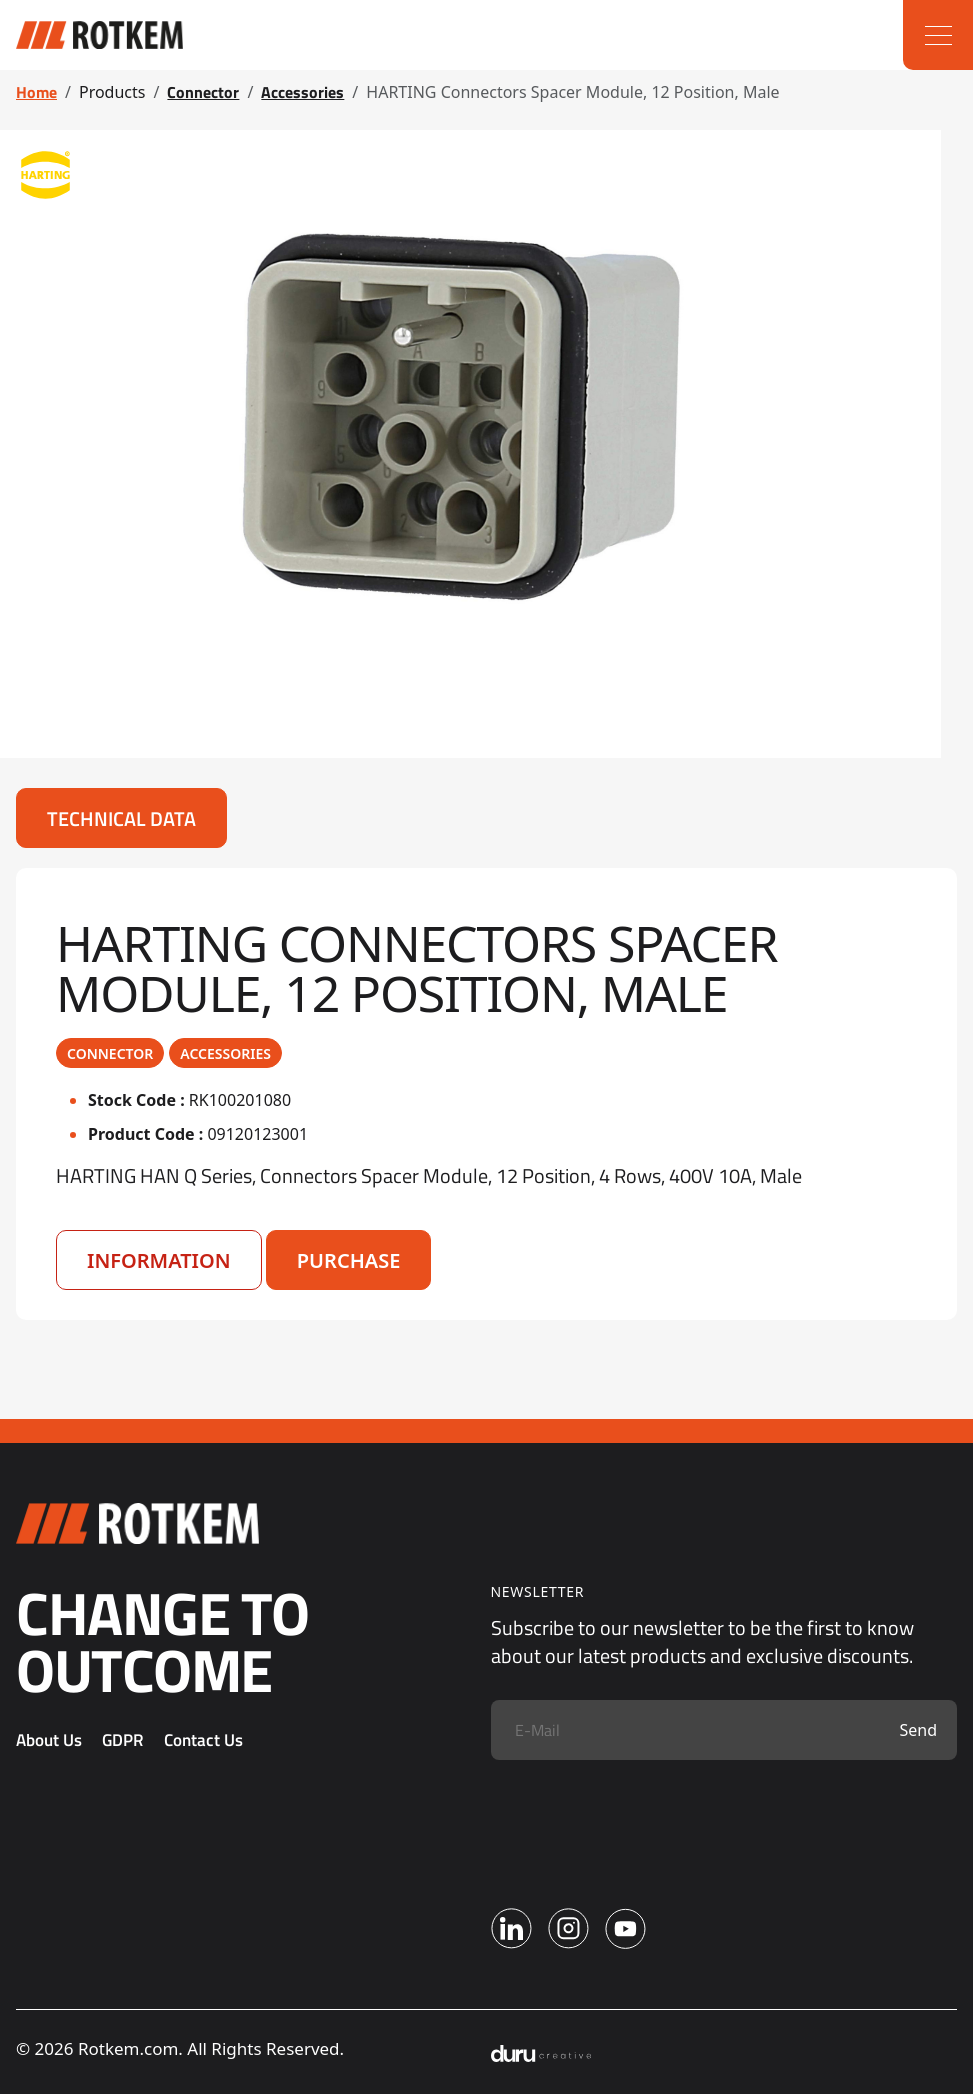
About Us (49, 1740)
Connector (203, 92)
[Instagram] (568, 1928)
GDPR (123, 1740)
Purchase (349, 1260)
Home (36, 92)
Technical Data (121, 818)
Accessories (302, 92)
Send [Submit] (918, 1730)
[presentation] (643, 1819)
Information (159, 1260)
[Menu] (938, 35)
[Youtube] (625, 1928)
